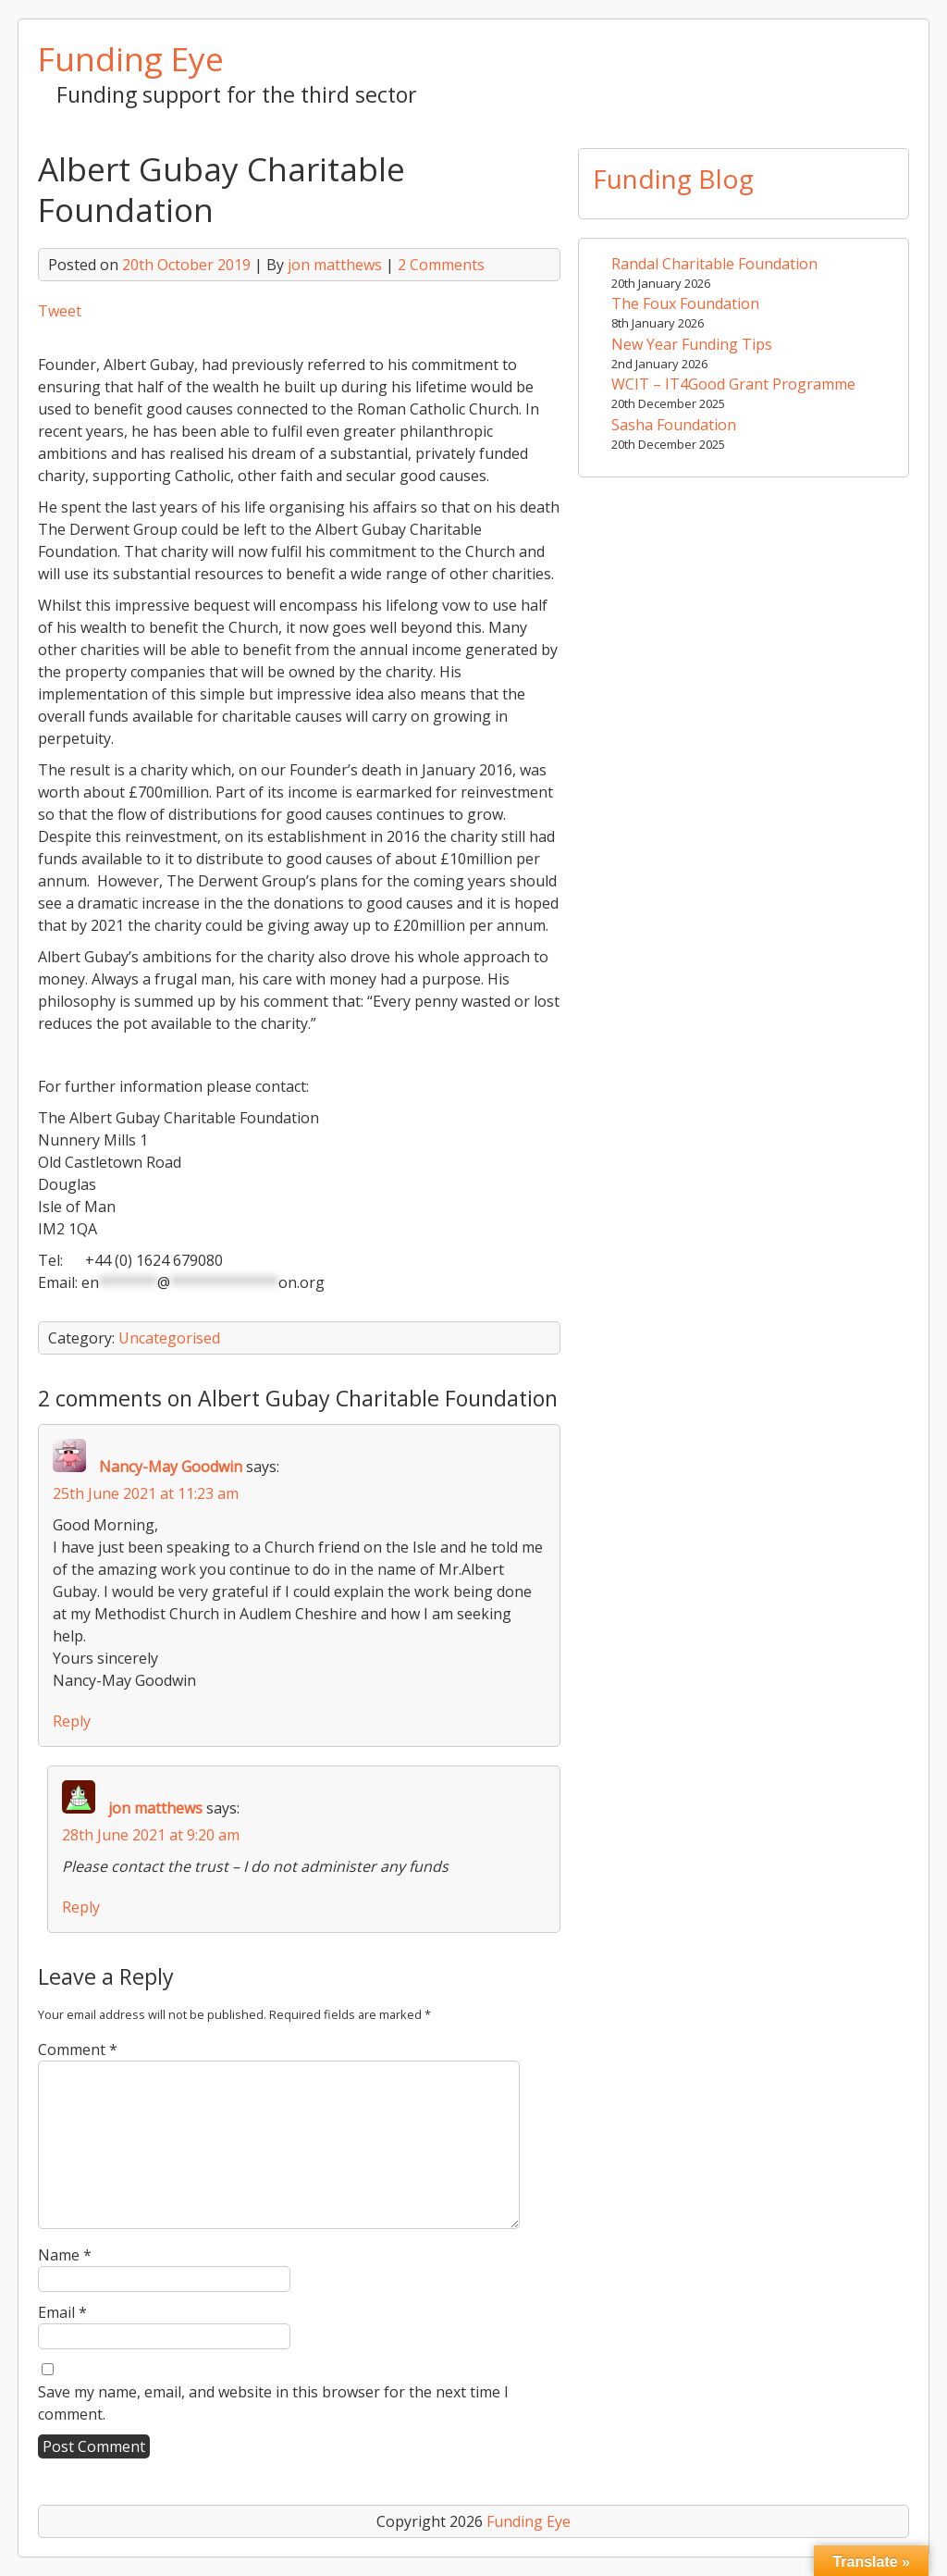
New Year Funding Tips (691, 344)
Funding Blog (673, 178)
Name (65, 2255)
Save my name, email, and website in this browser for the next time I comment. (273, 2403)
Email (62, 2312)
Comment (77, 2049)
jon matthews (335, 264)
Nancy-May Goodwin (170, 1466)
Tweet (59, 311)
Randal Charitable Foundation (714, 264)
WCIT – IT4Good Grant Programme (733, 384)
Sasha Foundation (673, 425)
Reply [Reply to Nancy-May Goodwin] (72, 1721)
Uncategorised (169, 1338)
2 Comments (441, 264)
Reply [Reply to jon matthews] (81, 1907)
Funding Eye (131, 58)
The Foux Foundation (685, 303)
